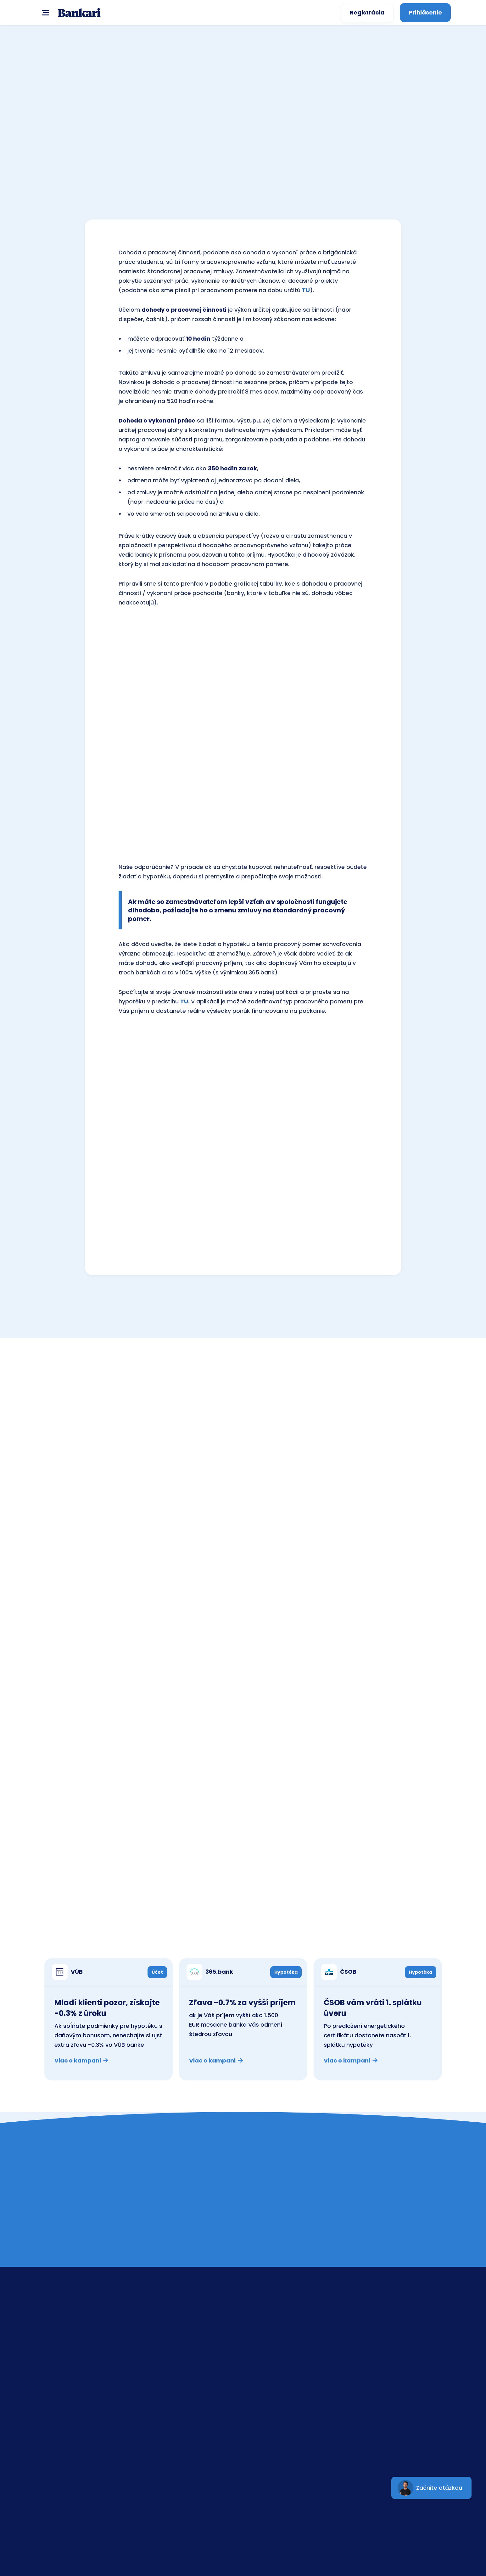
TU (306, 290)
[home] (79, 13)
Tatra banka (280, 2374)
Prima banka (280, 2389)
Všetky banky (412, 1403)
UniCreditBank (282, 2404)
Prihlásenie (425, 12)
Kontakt (372, 2329)
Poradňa (374, 2359)
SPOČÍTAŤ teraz (243, 188)
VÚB (268, 2344)
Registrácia (367, 12)
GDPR (369, 2374)
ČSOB (271, 2359)
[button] (44, 12)
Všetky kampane (407, 1934)
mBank (272, 2434)
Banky (370, 2344)
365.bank (275, 2419)
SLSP (269, 2329)
